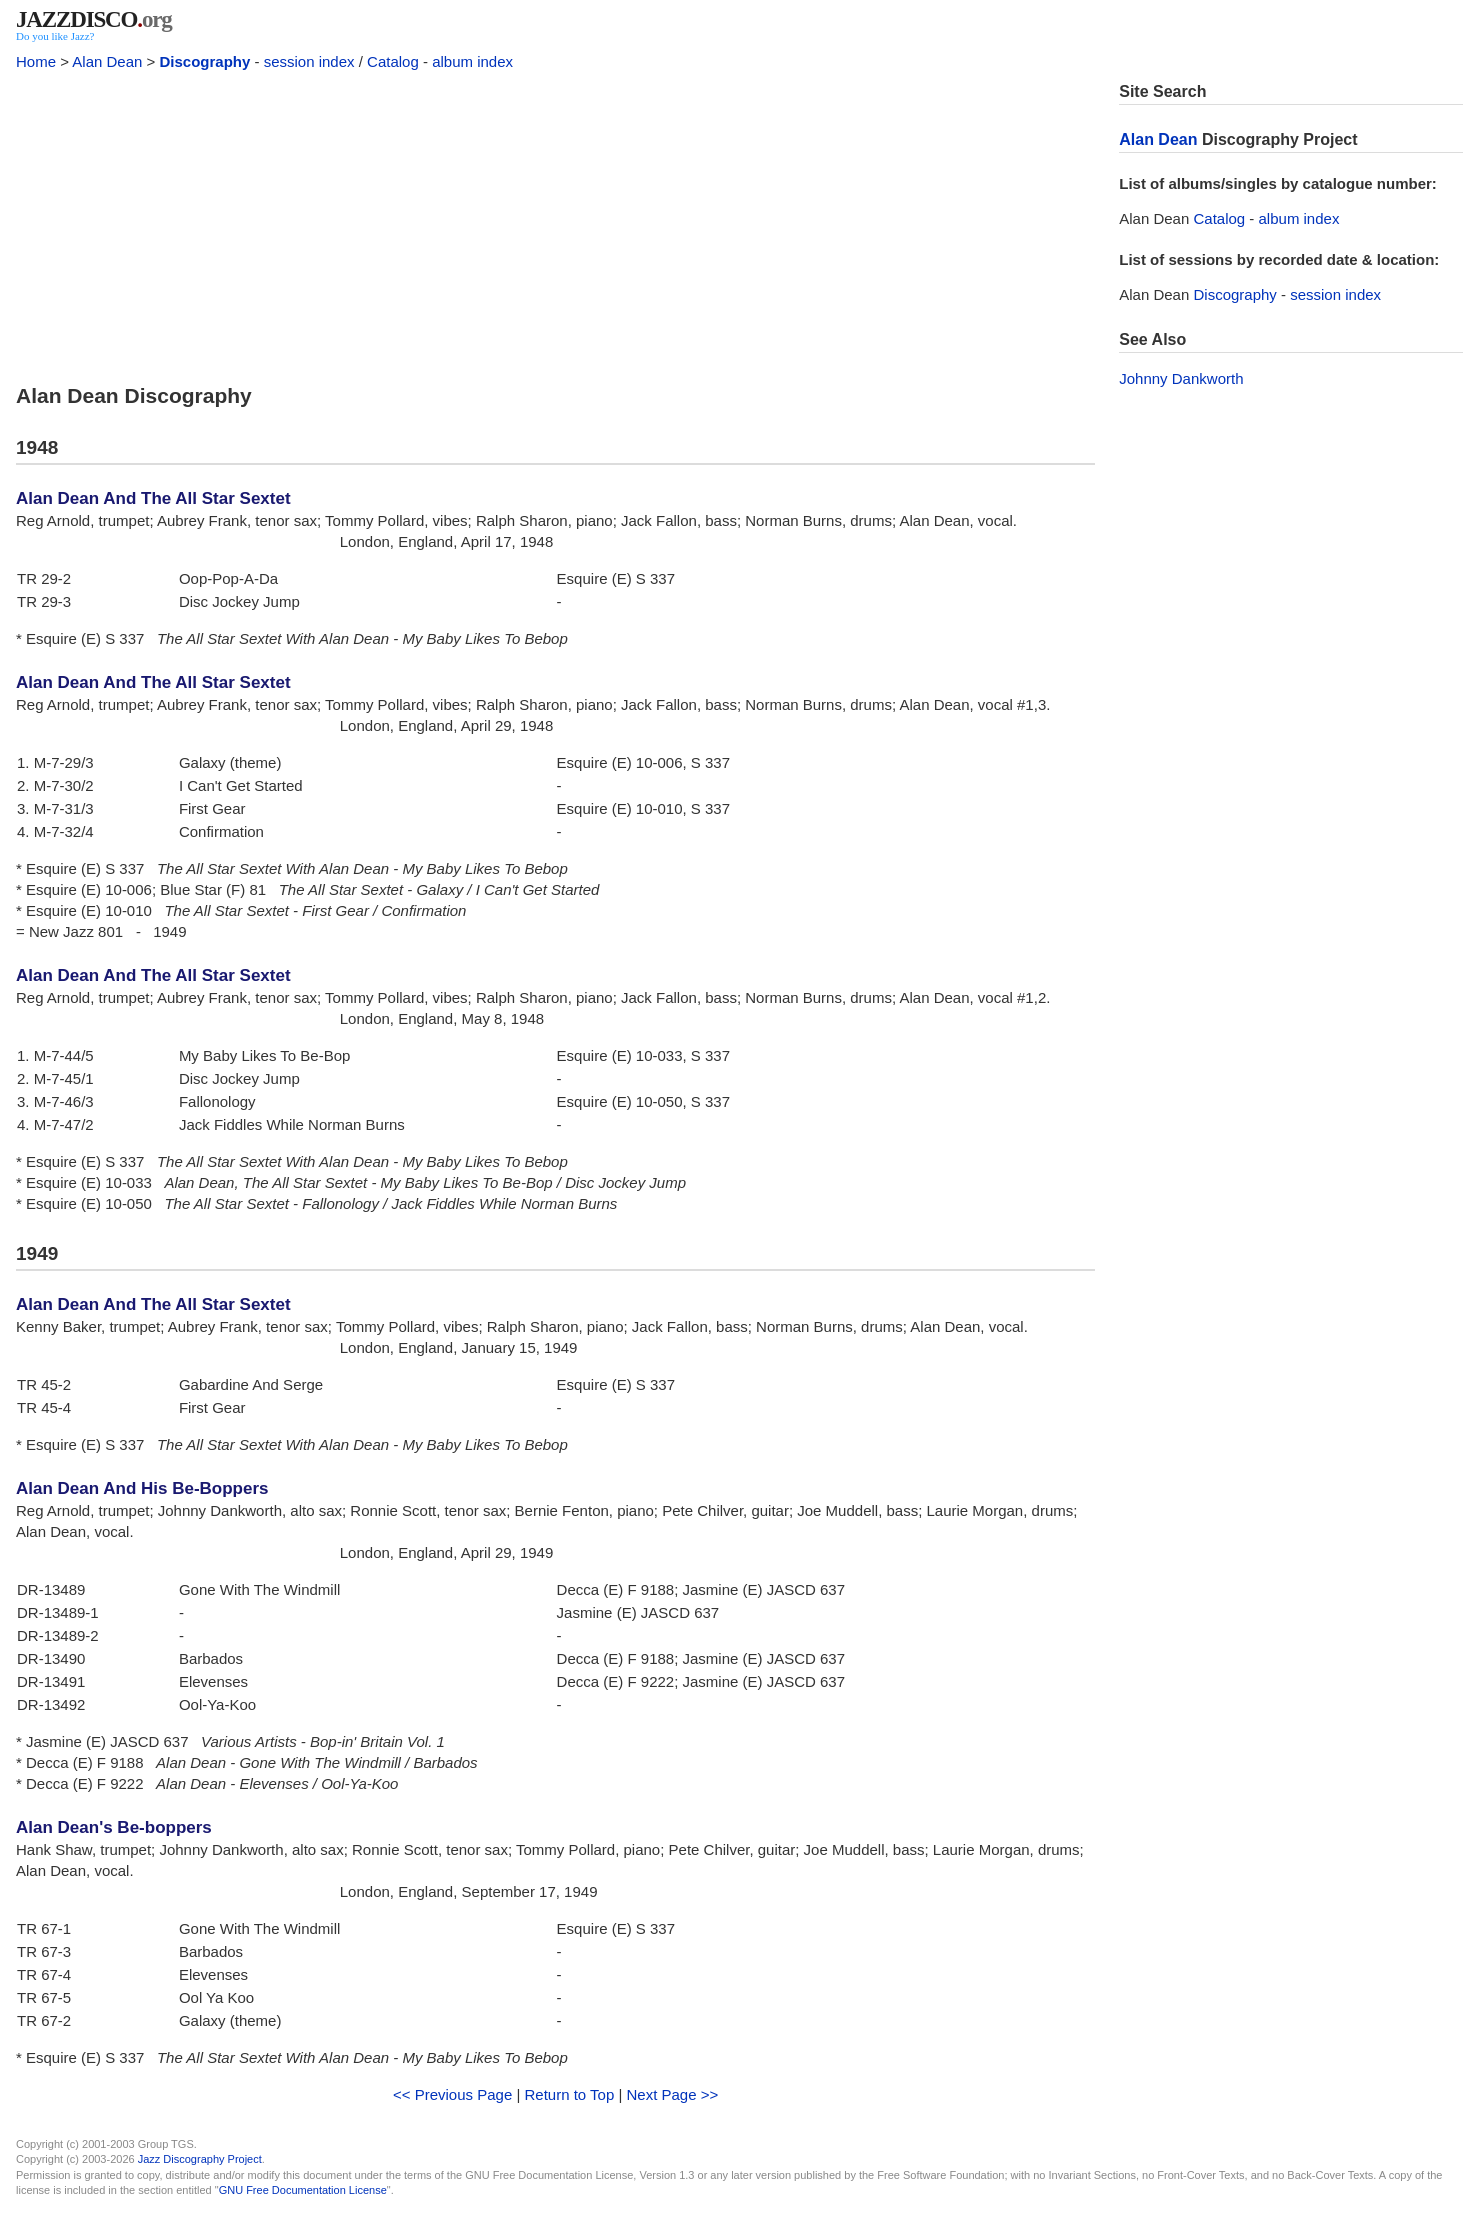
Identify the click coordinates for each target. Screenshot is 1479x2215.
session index (309, 61)
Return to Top (569, 2094)
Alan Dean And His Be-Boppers (142, 1488)
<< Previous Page (452, 2094)
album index (472, 61)
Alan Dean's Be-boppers (114, 1827)
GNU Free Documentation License (303, 2190)
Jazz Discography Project (200, 2159)
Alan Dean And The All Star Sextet (153, 498)
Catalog (393, 61)
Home (36, 61)
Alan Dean (107, 61)
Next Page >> (673, 2094)
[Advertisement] (555, 222)
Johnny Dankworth (1181, 378)
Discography (204, 61)
